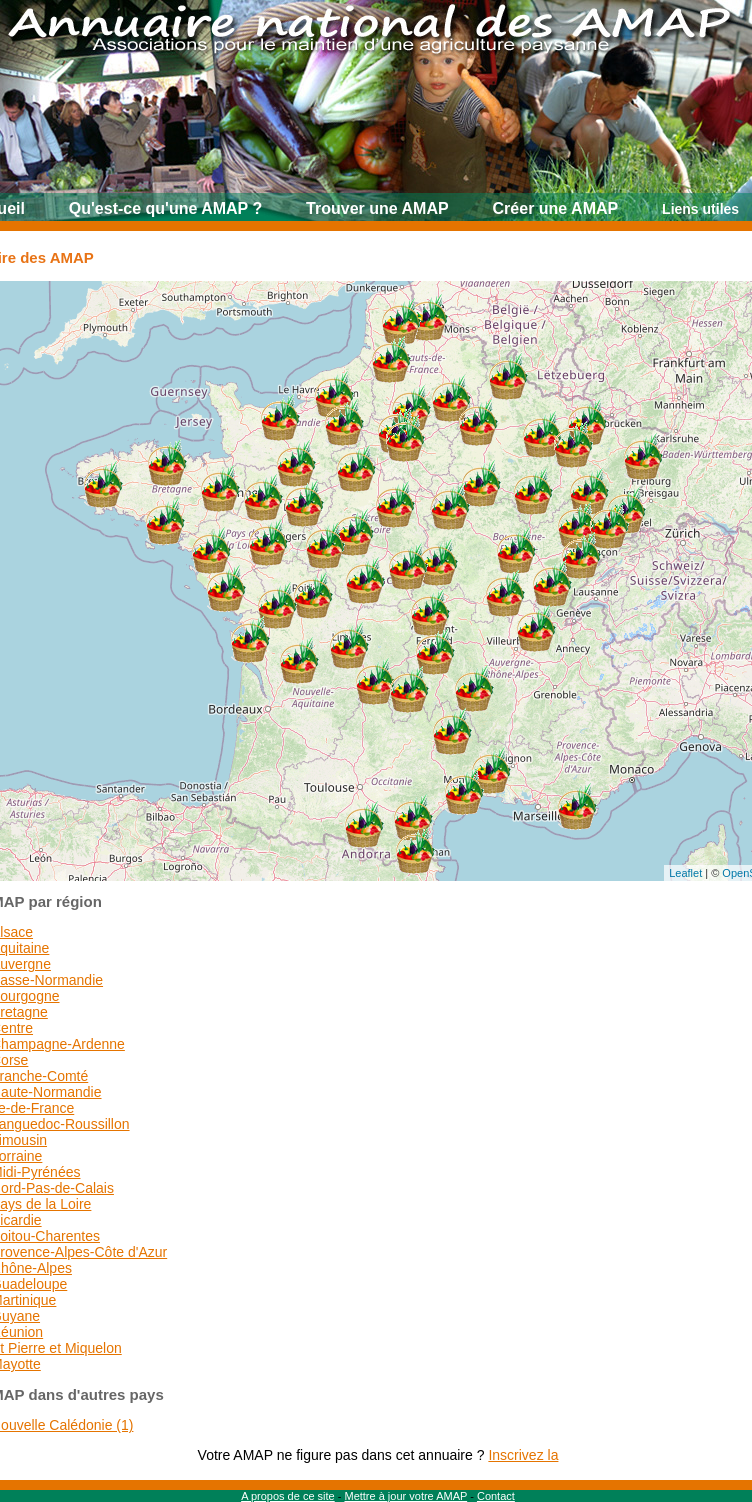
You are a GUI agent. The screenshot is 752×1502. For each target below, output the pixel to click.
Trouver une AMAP (377, 208)
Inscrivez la (523, 1455)
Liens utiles (700, 209)
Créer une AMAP (556, 208)
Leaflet (685, 873)
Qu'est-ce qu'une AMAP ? (165, 208)
